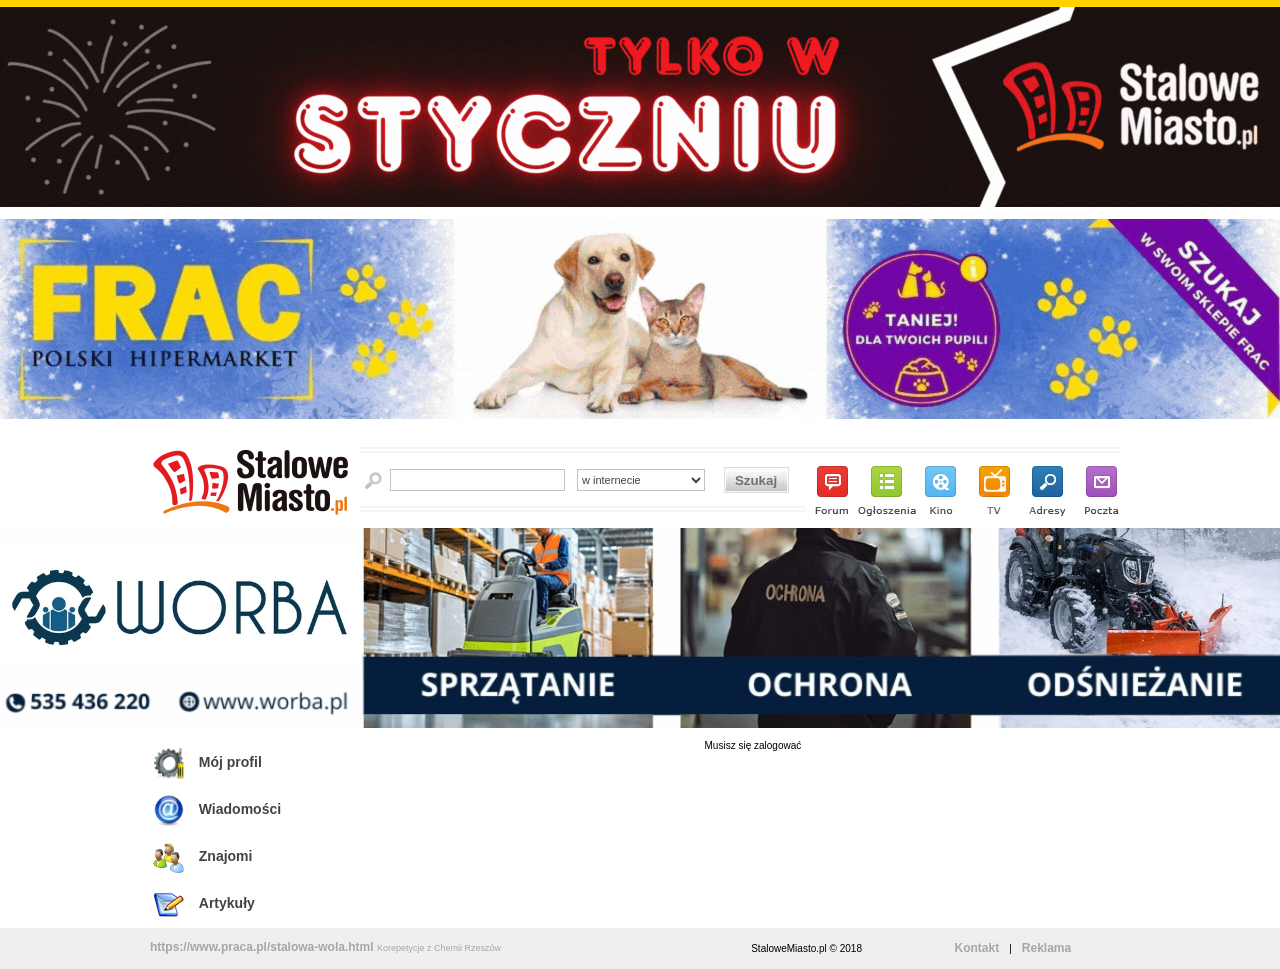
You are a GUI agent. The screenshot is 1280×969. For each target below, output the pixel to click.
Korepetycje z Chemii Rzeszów (439, 948)
